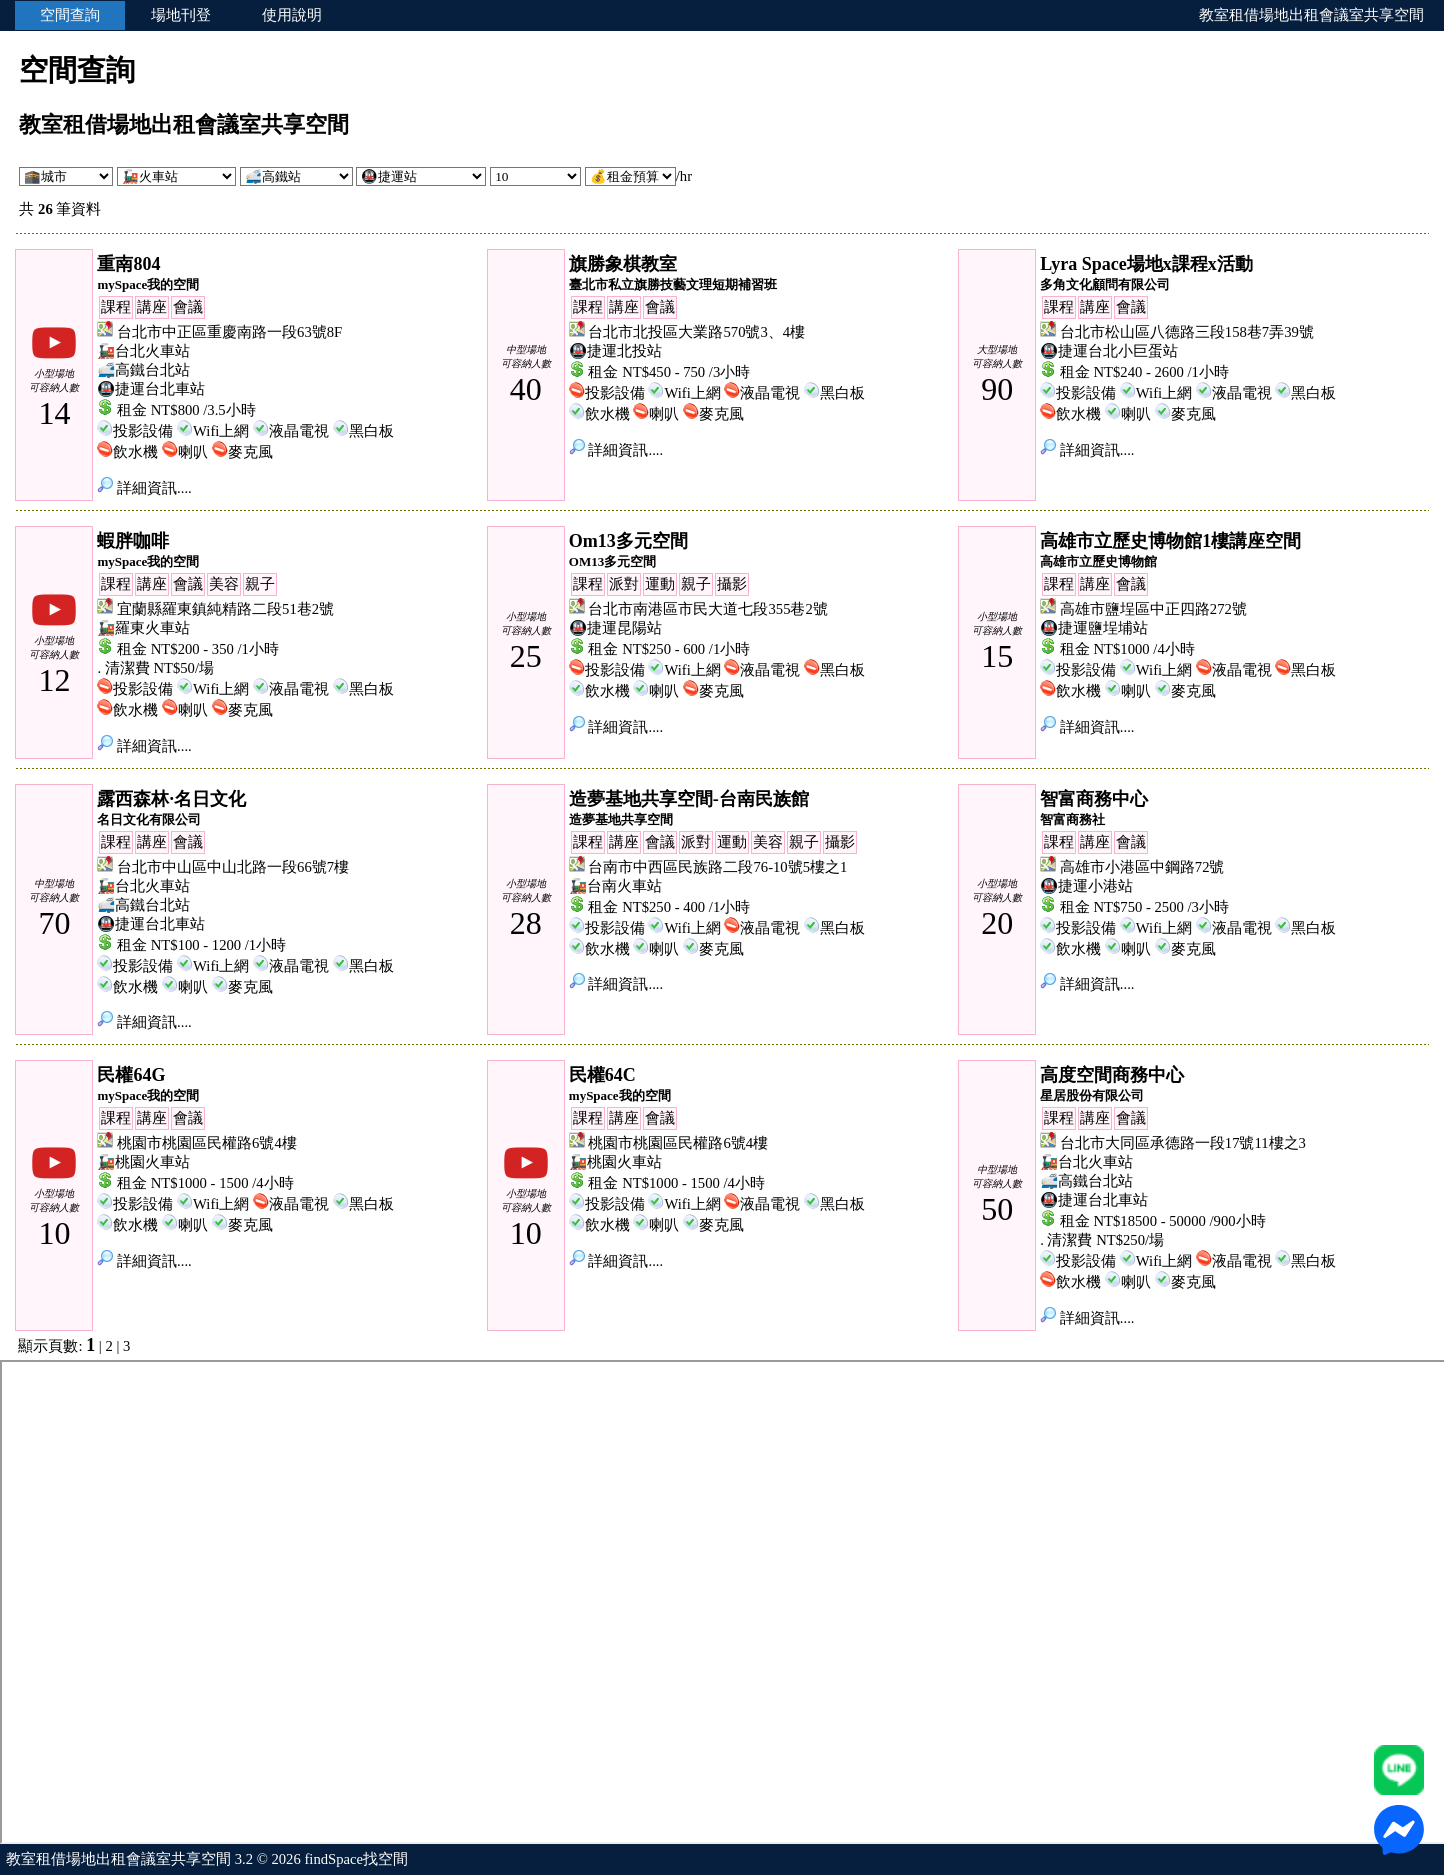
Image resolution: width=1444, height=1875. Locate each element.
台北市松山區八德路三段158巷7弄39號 (1187, 332)
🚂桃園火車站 (143, 1162)
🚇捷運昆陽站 (615, 628)
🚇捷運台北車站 (151, 389)
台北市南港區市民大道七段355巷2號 (707, 609)
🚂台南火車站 (615, 886)
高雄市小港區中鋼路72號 (1142, 867)
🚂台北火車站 (143, 351)
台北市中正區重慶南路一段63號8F (229, 332)
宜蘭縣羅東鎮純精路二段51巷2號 (225, 609)
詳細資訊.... (144, 488)
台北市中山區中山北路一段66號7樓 (233, 867)
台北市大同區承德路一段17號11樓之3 (1183, 1143)
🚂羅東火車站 (143, 628)
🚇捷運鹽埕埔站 (1094, 628)
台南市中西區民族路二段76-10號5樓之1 (717, 867)
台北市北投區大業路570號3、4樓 (696, 332)
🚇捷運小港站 (1086, 886)
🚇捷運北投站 (615, 351)
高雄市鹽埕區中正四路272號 (1153, 609)
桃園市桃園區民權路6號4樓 (207, 1143)
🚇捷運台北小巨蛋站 (1109, 351)
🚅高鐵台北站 (143, 370)
